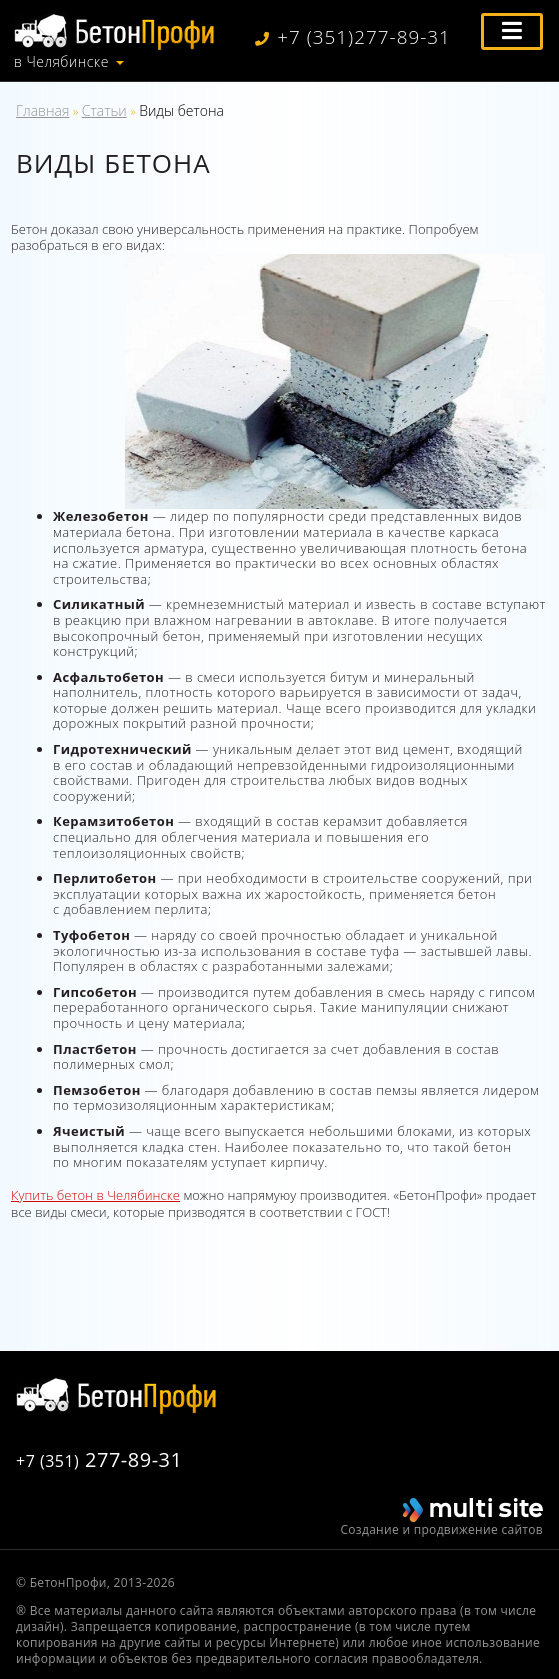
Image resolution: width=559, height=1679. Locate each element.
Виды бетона (181, 110)
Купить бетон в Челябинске (95, 1195)
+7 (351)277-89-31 (353, 37)
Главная (42, 110)
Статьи (104, 110)
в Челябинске (61, 62)
